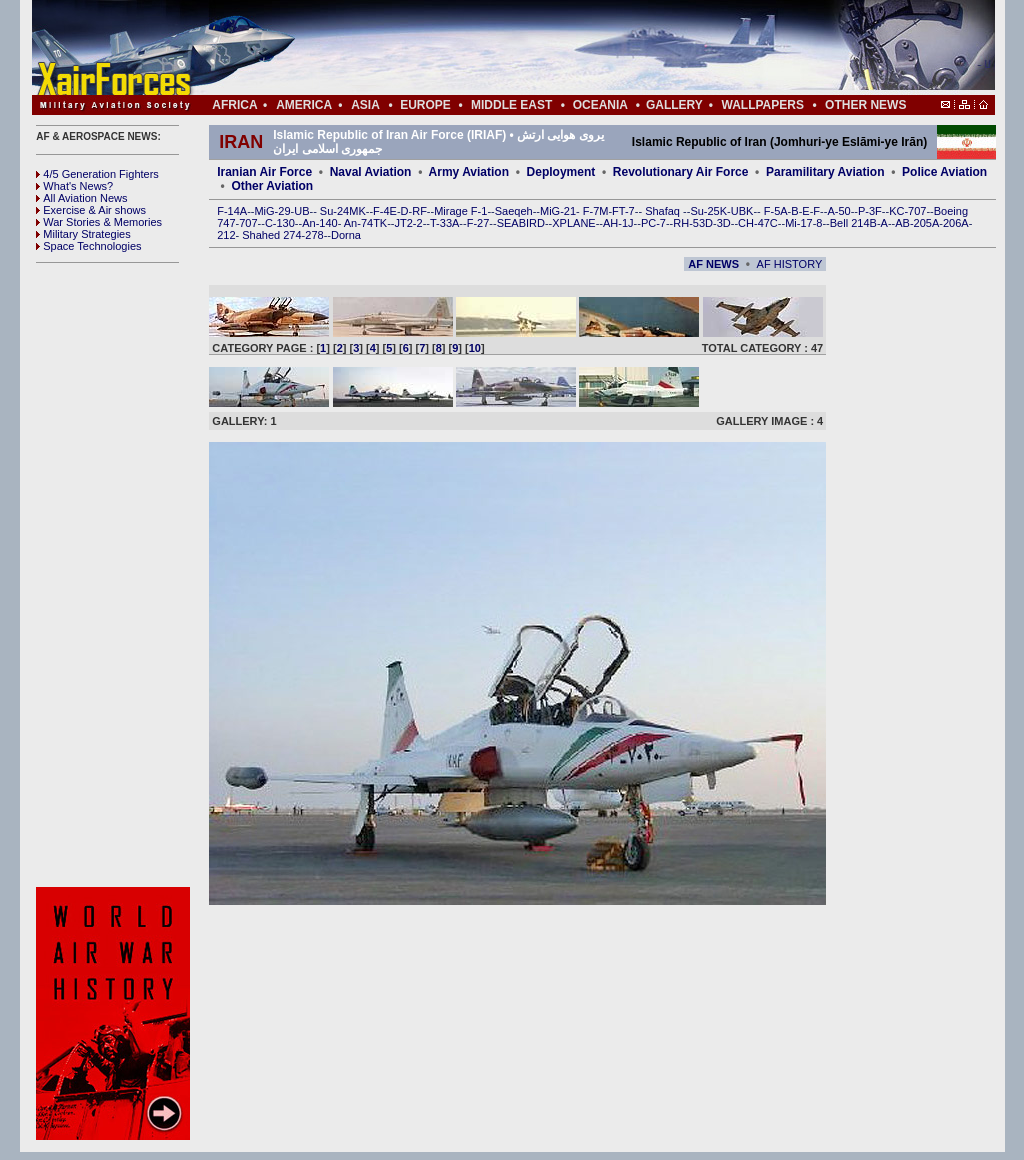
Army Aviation (469, 172)
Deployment (561, 172)
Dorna (346, 235)
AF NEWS (713, 264)
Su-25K (708, 211)
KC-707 (907, 211)
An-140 (319, 223)
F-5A (776, 211)
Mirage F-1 (460, 211)
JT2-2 (409, 223)
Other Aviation (272, 186)
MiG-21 (558, 211)
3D (724, 223)
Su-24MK (343, 211)
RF (419, 211)
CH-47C (758, 223)
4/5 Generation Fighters (99, 174)
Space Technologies (88, 246)
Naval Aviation (371, 172)
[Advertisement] (573, 48)
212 (226, 235)
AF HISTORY (790, 264)
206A (956, 223)
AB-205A (917, 223)
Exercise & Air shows (91, 210)
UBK (742, 211)
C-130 (280, 223)
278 (314, 235)
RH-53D (693, 223)
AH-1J (618, 223)
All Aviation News (81, 198)
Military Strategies (83, 234)
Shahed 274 (271, 235)
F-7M (596, 211)
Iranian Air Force (264, 172)
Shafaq (664, 211)
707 (248, 223)
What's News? (74, 186)
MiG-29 (272, 211)
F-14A (232, 211)
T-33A (444, 223)
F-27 (478, 223)
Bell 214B (853, 223)
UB (301, 211)
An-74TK (365, 223)
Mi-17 (799, 223)
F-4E (385, 211)
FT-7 (623, 211)
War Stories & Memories (99, 222)
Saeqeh (514, 211)
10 (475, 348)
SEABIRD (521, 223)
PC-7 (653, 223)
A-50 (838, 211)
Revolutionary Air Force (681, 172)
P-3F (870, 211)
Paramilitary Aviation (825, 172)
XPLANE (573, 223)
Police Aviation (944, 172)
